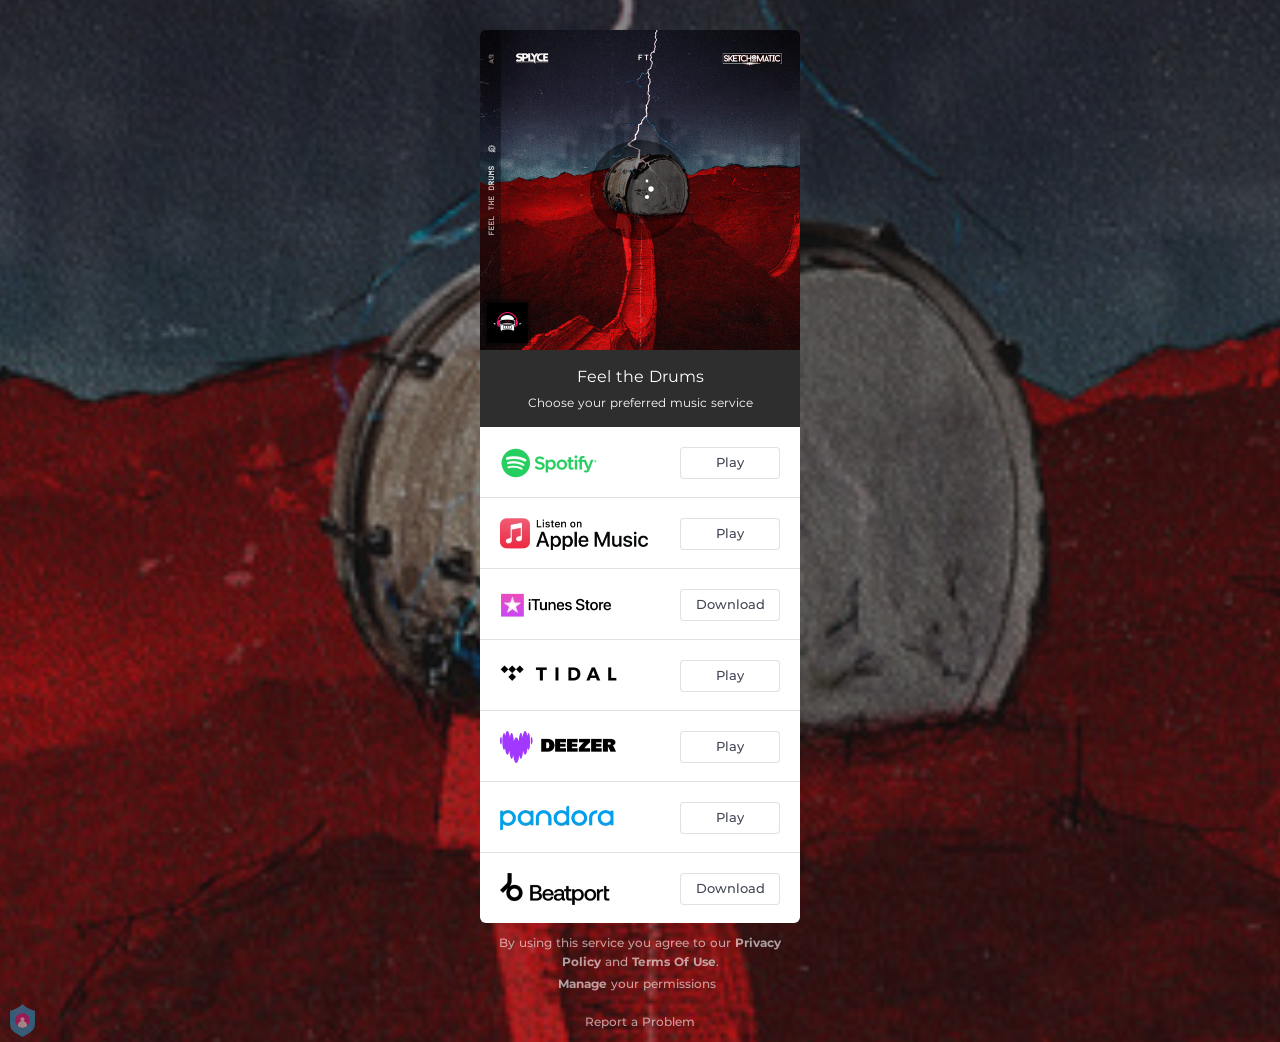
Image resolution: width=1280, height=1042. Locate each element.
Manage (582, 983)
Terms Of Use (674, 961)
